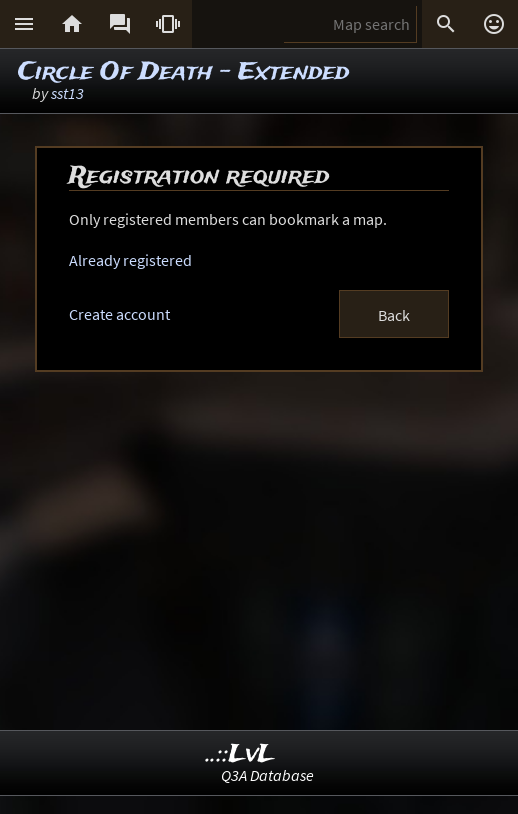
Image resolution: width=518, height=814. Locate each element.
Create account (119, 314)
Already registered (130, 260)
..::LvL (240, 754)
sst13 (67, 93)
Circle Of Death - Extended (183, 72)
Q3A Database (267, 775)
